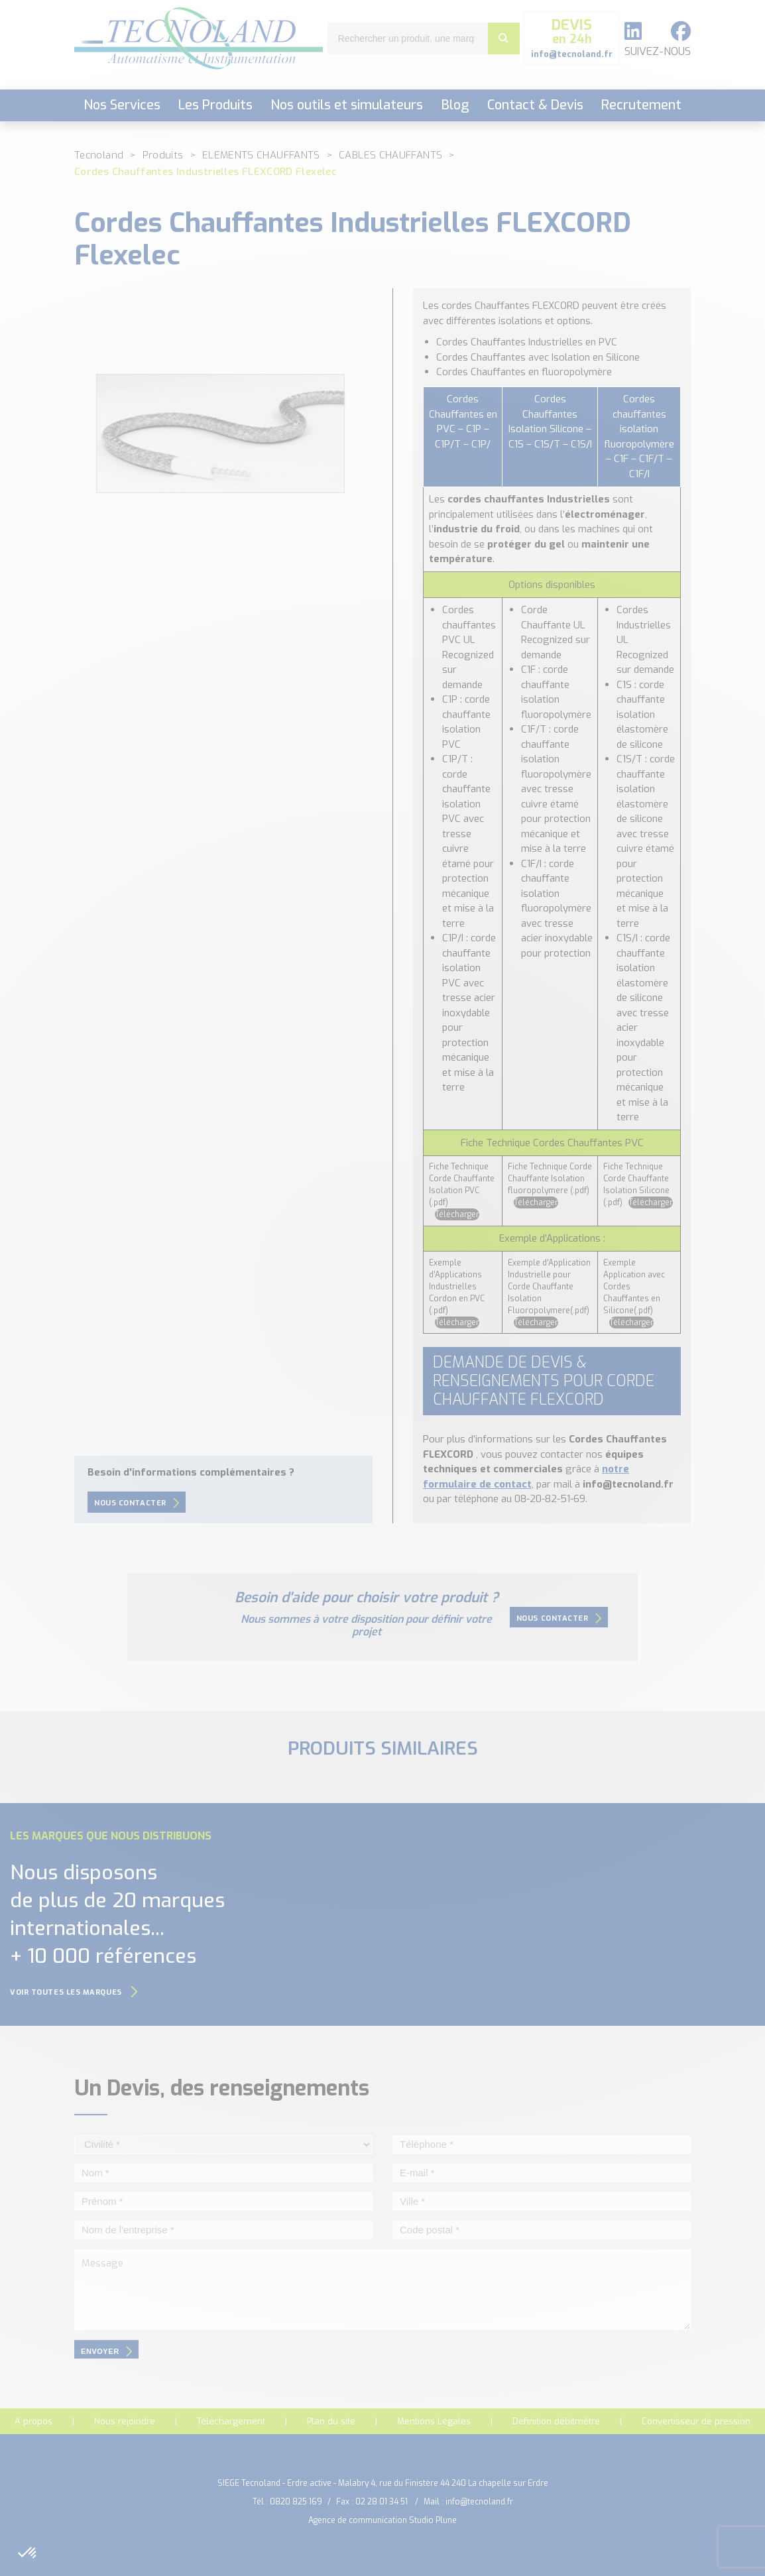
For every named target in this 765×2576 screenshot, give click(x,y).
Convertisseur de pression (696, 2421)
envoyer (106, 2351)
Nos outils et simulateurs (346, 105)
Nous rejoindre (124, 2421)
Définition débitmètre (556, 2421)
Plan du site (331, 2421)
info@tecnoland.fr (479, 2501)
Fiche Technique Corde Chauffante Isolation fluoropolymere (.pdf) (550, 1178)
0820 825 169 (296, 2501)
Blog (455, 105)
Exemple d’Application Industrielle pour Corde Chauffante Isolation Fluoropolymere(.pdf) (549, 1287)
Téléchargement (231, 2421)
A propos (33, 2421)
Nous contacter (136, 1503)
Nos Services (122, 105)
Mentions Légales (434, 2421)
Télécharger (457, 1214)
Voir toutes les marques (74, 1992)
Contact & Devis (535, 105)
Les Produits (215, 105)
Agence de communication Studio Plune (382, 2520)
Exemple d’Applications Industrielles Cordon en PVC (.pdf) (457, 1287)
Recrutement (641, 105)
